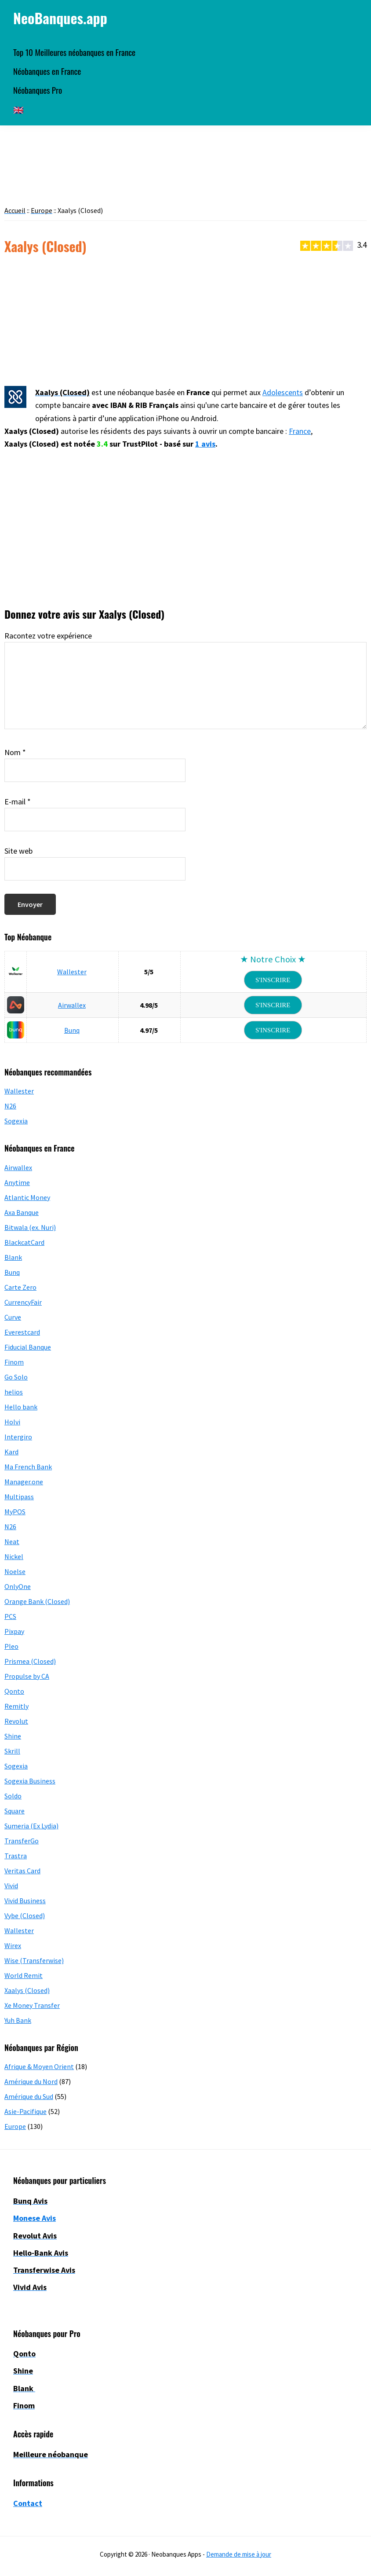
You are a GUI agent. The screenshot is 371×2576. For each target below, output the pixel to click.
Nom (15, 752)
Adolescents (282, 392)
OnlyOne (17, 1586)
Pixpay (14, 1631)
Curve (12, 1317)
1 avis (205, 444)
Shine (12, 1736)
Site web (18, 851)
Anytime (17, 1182)
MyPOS (14, 1511)
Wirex (12, 1945)
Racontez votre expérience (48, 636)
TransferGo (21, 1840)
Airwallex (72, 1005)
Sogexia (16, 1120)
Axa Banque (21, 1212)
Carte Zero (20, 1287)
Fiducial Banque (27, 1347)
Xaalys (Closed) (27, 1990)
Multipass (19, 1496)
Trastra (15, 1855)
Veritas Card (22, 1870)
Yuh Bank (17, 2020)
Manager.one (23, 1481)
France (300, 431)
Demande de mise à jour (238, 2554)
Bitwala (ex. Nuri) (30, 1227)
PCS (10, 1616)
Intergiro (18, 1436)
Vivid (11, 1885)
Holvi (12, 1421)
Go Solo (16, 1376)
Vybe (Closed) (24, 1915)
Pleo (11, 1646)
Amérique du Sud (28, 2096)
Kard (11, 1451)
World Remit (23, 1975)
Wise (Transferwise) (34, 1960)
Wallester (72, 971)
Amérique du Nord (31, 2081)
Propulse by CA (26, 1676)
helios (13, 1391)
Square (14, 1810)
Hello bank (20, 1406)
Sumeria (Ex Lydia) (31, 1825)
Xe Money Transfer (32, 2005)
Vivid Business (25, 1900)
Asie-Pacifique (25, 2111)
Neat (11, 1541)
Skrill (12, 1751)
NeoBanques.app (60, 17)
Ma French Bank (28, 1466)
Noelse (14, 1571)
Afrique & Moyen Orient (39, 2066)
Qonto (14, 1691)
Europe (15, 2126)
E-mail (17, 801)
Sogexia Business (29, 1780)
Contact (27, 2503)
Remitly (16, 1706)
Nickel (13, 1556)
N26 (10, 1105)
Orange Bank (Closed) (37, 1601)
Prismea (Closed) (30, 1661)
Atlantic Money (27, 1197)
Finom (14, 1362)
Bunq (72, 1030)
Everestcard (22, 1332)
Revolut (16, 1721)
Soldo (13, 1795)
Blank (13, 1257)
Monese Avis (34, 2218)
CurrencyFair (23, 1302)
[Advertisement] (185, 320)
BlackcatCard (24, 1242)
